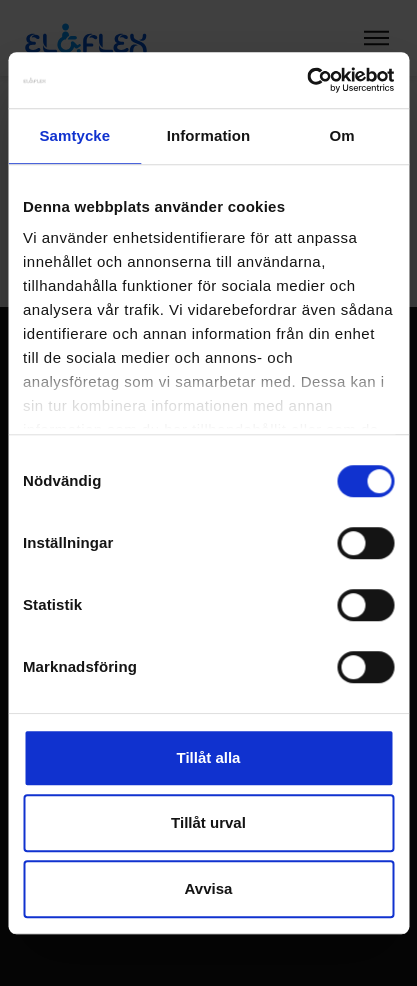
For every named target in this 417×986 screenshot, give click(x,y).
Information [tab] (209, 135)
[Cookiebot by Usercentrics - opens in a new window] (306, 80)
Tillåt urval (208, 822)
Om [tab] (342, 135)
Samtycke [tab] (74, 135)
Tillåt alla (209, 757)
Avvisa (209, 888)
